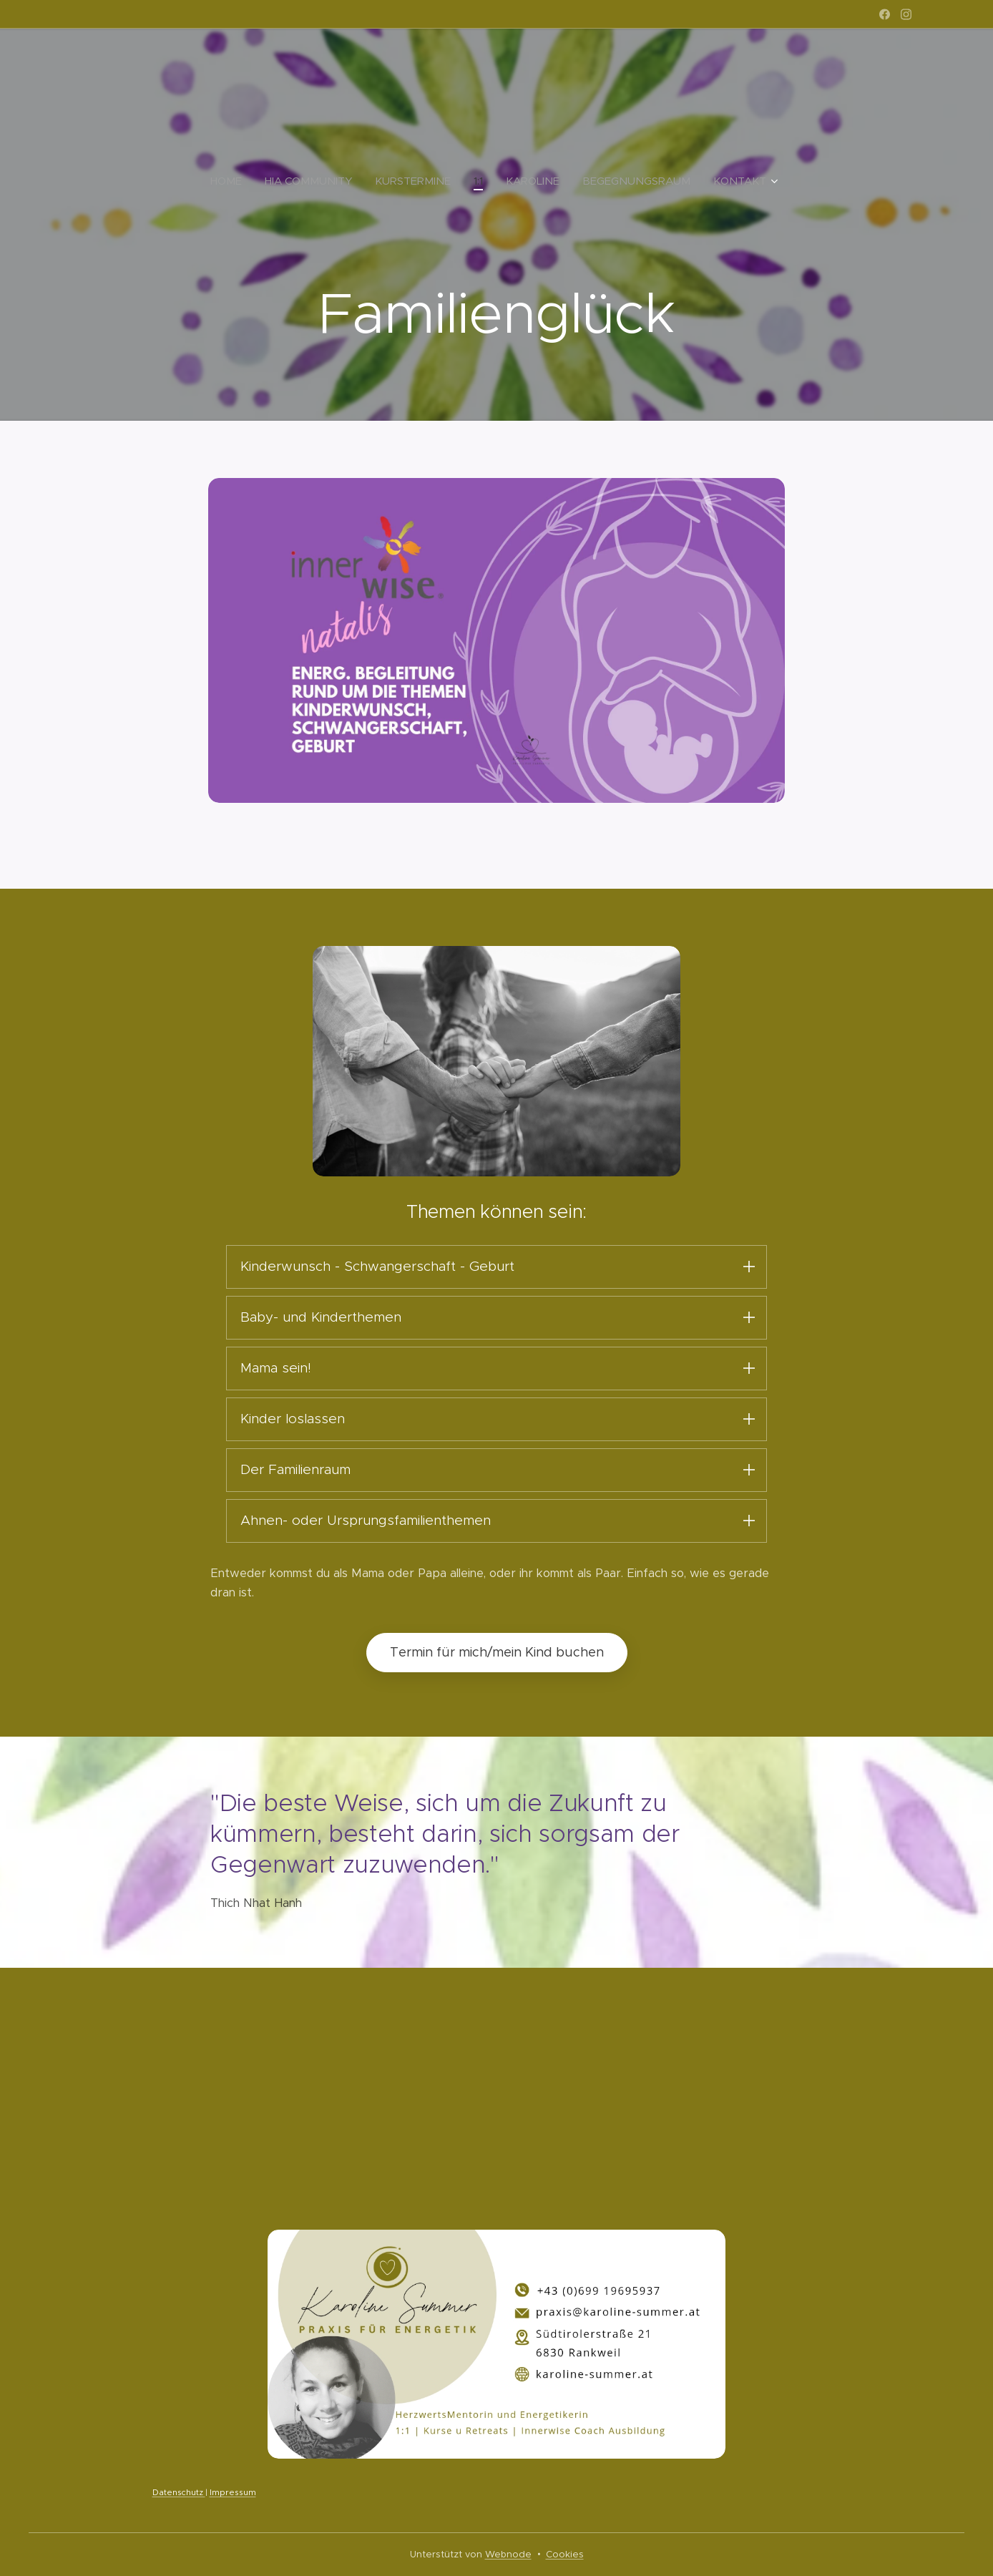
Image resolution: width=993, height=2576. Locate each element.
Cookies (565, 2554)
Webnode (508, 2554)
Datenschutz (178, 2493)
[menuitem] (231, 181)
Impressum (233, 2493)
